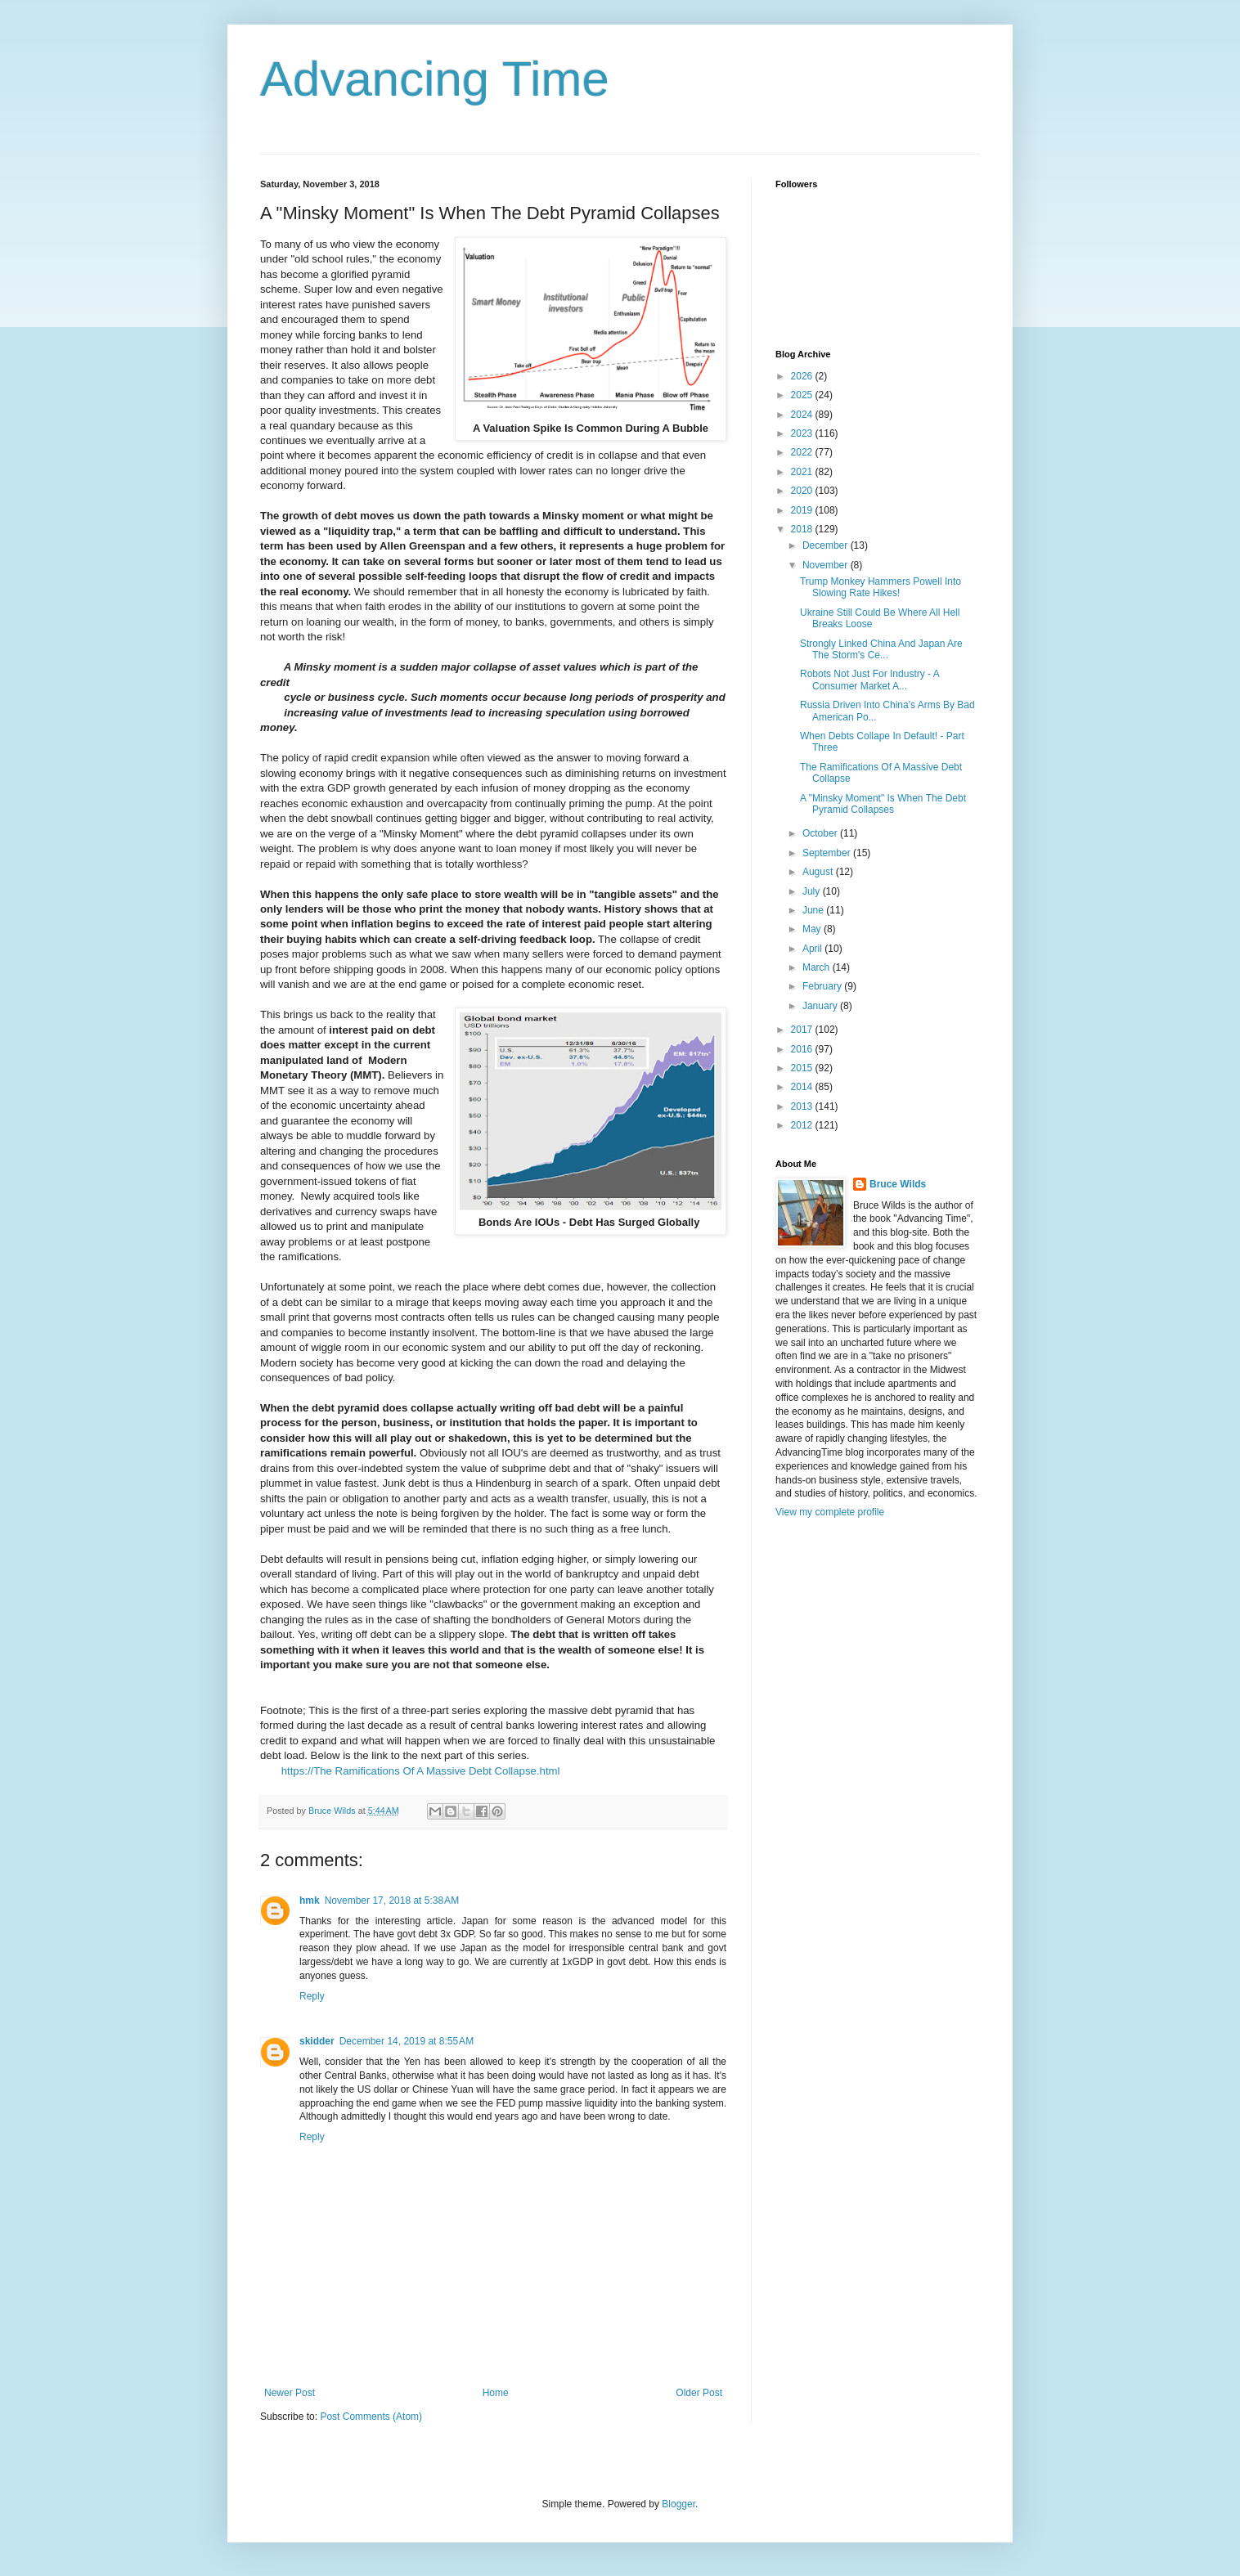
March (817, 967)
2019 (803, 510)
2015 (803, 1068)
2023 (803, 433)
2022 (803, 452)
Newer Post (289, 2393)
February (823, 986)
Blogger (678, 2504)
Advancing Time (434, 79)
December (826, 545)
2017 (803, 1029)
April (813, 948)
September (827, 853)
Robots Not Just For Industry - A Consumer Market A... (869, 679)
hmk (309, 1900)
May (813, 929)
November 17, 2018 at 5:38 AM (392, 1900)
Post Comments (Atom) (371, 2416)
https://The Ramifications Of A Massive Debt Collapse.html (409, 1771)
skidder (317, 2041)
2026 (803, 376)
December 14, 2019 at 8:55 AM (406, 2041)
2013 (803, 1106)
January (821, 1006)
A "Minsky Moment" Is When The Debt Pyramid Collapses (883, 803)
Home (496, 2393)
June (814, 910)
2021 (803, 472)
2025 (803, 395)
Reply (312, 1996)
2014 (803, 1087)
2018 (803, 529)
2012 (803, 1125)
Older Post (699, 2393)
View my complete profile (829, 1512)
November (826, 565)
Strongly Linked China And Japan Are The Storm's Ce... (881, 649)
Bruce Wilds (897, 1184)
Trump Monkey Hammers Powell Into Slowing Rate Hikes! (880, 587)
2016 (803, 1049)
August (819, 871)
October (821, 833)
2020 (803, 490)
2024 (803, 414)
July (812, 891)
